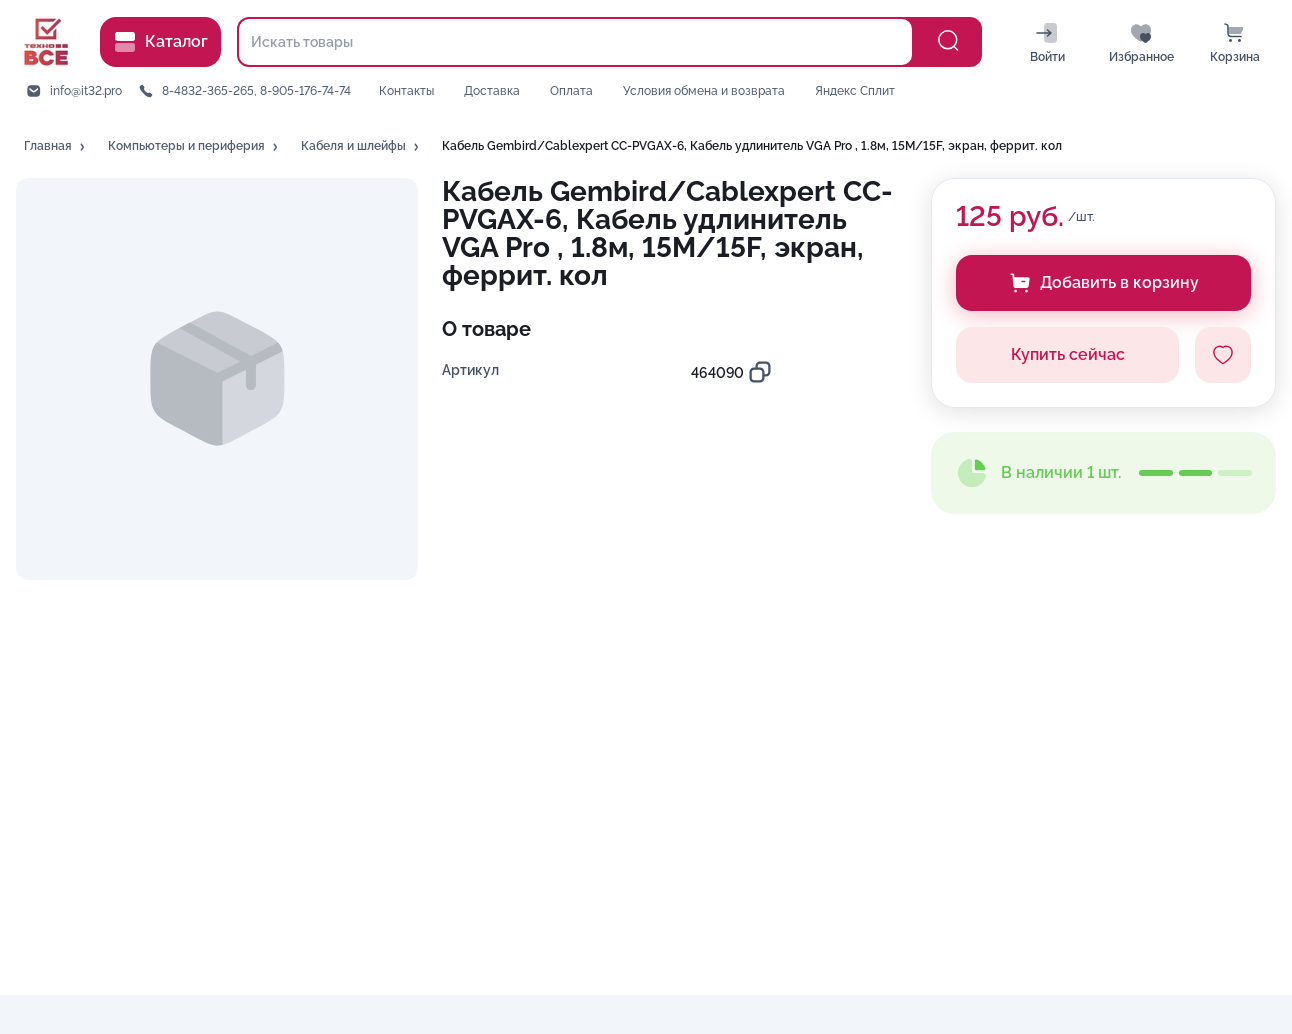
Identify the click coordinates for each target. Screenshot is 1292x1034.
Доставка (492, 91)
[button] (56, 147)
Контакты (406, 91)
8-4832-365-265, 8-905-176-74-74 (256, 91)
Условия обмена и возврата (704, 91)
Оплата (571, 91)
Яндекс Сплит (855, 91)
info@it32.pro (86, 91)
